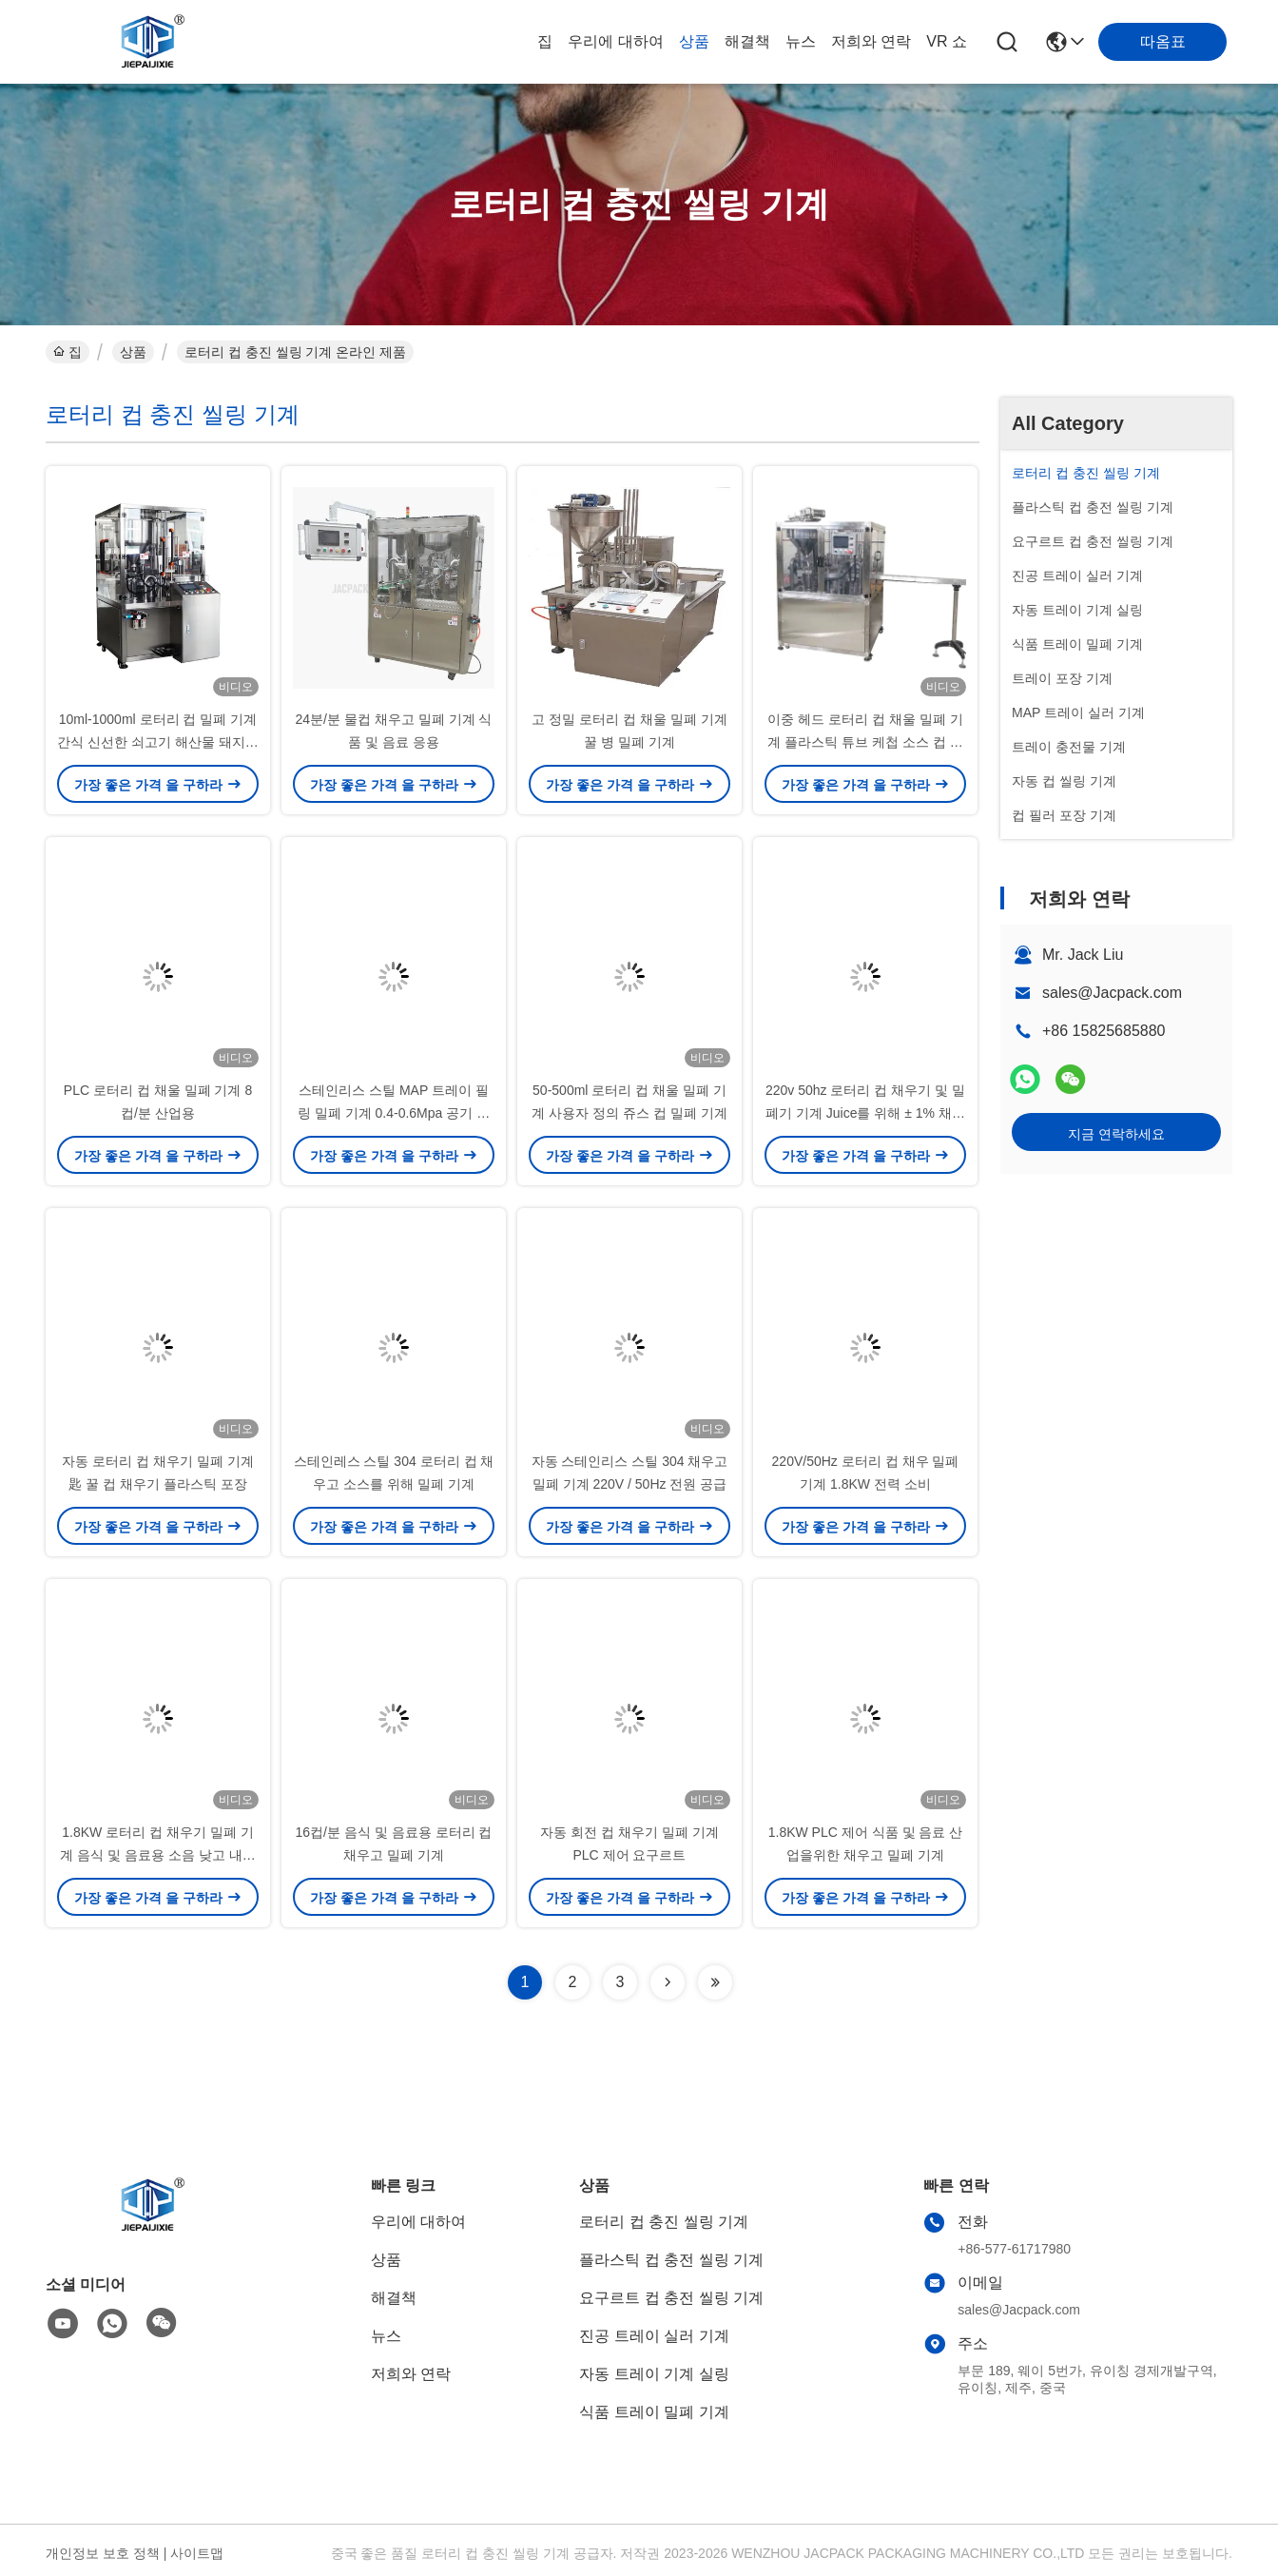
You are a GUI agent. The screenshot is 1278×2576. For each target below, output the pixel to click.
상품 (694, 41)
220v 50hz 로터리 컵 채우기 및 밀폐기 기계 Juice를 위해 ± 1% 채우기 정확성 (865, 1113)
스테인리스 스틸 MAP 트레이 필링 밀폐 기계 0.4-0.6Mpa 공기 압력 (394, 1113)
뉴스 (800, 41)
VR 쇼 (946, 41)
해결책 (747, 41)
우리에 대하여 (615, 41)
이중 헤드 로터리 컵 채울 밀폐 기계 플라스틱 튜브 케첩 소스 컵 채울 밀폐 (864, 742)
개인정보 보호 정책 (103, 2553)
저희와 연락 (871, 41)
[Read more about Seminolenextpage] (667, 1982)
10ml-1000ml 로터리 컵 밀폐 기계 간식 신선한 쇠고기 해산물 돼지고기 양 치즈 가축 (158, 742)
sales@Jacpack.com (1112, 993)
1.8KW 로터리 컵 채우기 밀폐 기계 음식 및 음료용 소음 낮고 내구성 (157, 1855)
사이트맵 (196, 2553)
